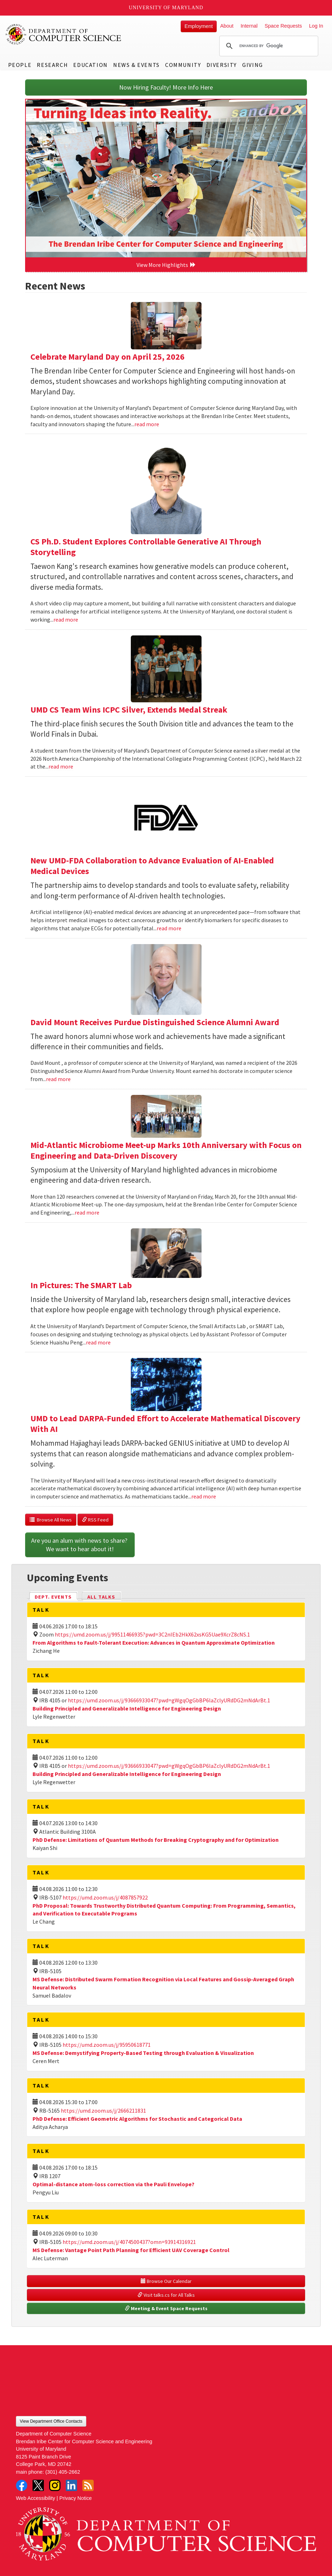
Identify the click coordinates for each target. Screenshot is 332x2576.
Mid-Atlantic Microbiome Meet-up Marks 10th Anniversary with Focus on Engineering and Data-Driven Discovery (166, 1150)
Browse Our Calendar (166, 2281)
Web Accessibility (35, 2498)
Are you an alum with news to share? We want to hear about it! (80, 1544)
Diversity (221, 64)
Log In (316, 26)
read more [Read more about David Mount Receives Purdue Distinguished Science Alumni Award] (58, 1079)
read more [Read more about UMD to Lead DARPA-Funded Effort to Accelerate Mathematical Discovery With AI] (203, 1496)
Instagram (54, 2485)
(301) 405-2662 (62, 2472)
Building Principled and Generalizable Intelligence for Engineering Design (127, 1708)
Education (90, 64)
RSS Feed (95, 1520)
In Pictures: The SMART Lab (81, 1285)
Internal (248, 26)
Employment (199, 26)
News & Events (136, 64)
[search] (267, 46)
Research (52, 64)
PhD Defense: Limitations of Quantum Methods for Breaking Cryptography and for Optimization (156, 1839)
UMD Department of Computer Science (63, 34)
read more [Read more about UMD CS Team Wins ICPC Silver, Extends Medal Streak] (60, 766)
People (20, 64)
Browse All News (51, 1520)
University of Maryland (166, 7)
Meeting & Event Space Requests (166, 2308)
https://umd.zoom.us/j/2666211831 (103, 2110)
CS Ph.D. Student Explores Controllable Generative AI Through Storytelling (145, 547)
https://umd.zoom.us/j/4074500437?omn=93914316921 (129, 2241)
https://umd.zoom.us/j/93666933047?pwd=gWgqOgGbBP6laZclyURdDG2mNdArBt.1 (169, 1700)
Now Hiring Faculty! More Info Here (166, 87)
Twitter (38, 2485)
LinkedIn (71, 2485)
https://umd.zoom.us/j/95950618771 (107, 2044)
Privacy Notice (75, 2498)
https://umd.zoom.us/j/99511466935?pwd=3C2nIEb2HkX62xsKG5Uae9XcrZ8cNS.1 (152, 1634)
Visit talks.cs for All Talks (166, 2295)
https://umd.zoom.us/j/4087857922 (105, 1897)
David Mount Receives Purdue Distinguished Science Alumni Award (154, 1022)
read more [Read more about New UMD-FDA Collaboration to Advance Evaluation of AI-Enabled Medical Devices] (169, 928)
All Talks (101, 1597)
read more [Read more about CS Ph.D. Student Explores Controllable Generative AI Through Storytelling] (65, 619)
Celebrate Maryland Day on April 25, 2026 (107, 356)
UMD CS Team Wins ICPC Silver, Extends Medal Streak (128, 709)
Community (183, 64)
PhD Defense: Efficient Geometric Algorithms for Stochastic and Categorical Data (137, 2118)
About (227, 26)
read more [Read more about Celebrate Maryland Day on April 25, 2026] (146, 424)
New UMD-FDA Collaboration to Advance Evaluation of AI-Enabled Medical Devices (152, 865)
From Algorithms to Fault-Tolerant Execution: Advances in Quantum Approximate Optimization (154, 1642)
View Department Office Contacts (51, 2421)
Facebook (21, 2485)
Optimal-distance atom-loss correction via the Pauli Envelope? (113, 2184)
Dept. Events (56, 1596)
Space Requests (283, 26)
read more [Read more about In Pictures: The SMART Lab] (98, 1342)
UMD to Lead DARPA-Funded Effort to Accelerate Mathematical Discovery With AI (165, 1423)
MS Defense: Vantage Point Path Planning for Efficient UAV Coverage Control (131, 2250)
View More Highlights (166, 264)
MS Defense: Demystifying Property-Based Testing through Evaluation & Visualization (143, 2052)
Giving (252, 64)
